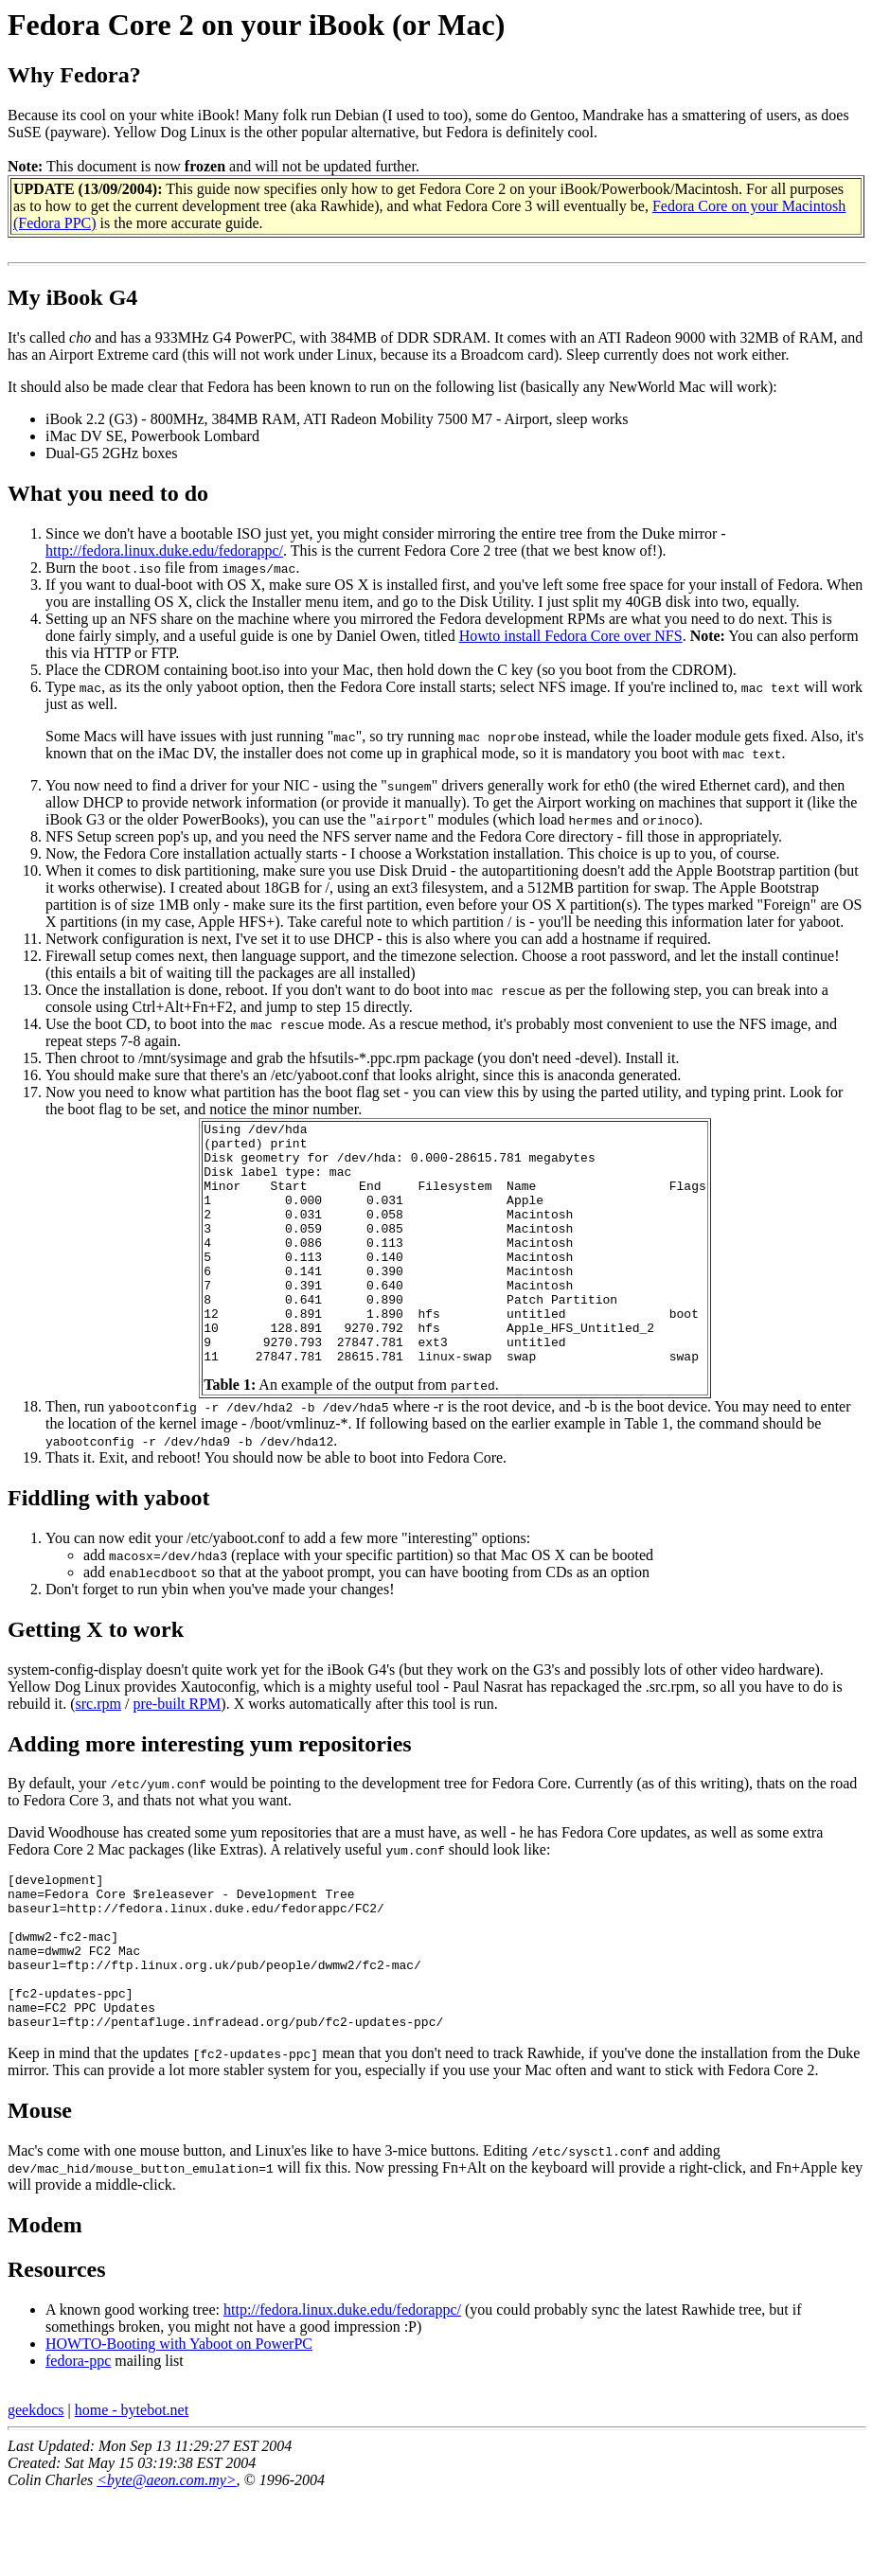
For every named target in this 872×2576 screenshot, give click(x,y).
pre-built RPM (177, 1752)
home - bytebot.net (131, 2489)
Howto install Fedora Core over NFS (571, 636)
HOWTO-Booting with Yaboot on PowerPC (178, 2423)
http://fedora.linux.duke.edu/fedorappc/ (164, 550)
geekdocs (36, 2489)
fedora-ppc (78, 2440)
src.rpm (98, 1752)
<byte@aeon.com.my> (166, 2559)
